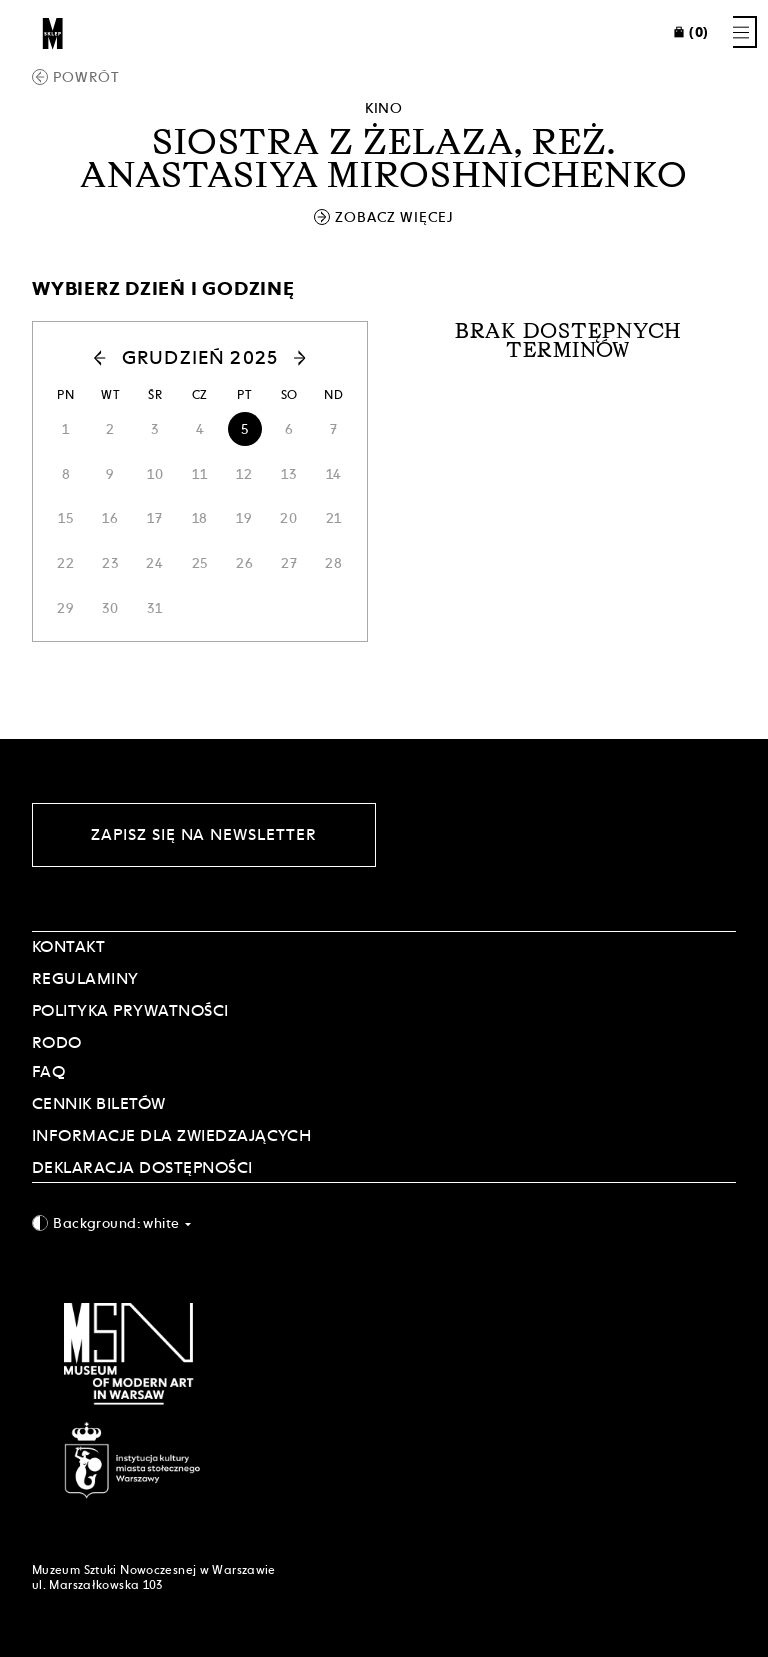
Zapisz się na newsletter (204, 834)
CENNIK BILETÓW (99, 1103)
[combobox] (384, 1222)
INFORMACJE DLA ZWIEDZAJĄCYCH (171, 1135)
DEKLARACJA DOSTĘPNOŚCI (142, 1167)
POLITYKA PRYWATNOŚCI (130, 1010)
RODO (57, 1042)
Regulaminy (85, 978)
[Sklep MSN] (53, 32)
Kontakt (68, 946)
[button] (77, 358)
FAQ (48, 1071)
